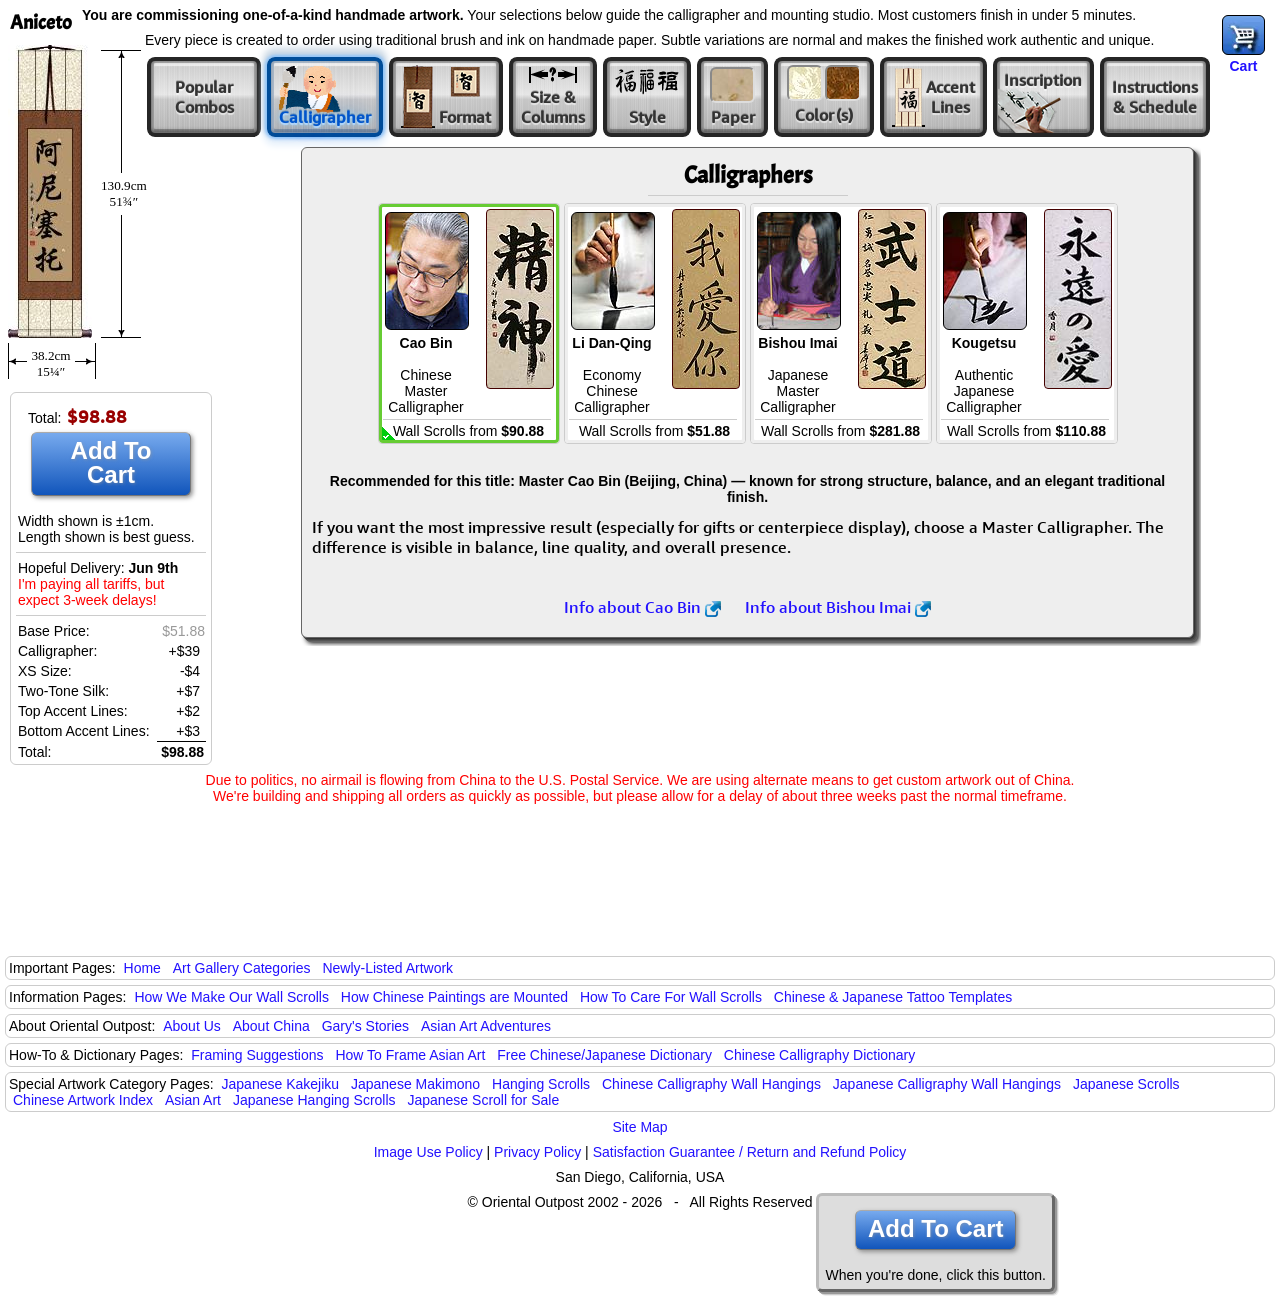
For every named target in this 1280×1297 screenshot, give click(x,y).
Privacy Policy (537, 1152)
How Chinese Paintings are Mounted (454, 997)
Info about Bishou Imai (838, 607)
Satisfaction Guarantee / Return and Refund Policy (750, 1152)
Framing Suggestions (257, 1055)
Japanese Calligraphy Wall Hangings (947, 1084)
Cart (1243, 66)
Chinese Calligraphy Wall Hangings (711, 1084)
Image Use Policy (428, 1152)
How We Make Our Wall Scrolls (231, 997)
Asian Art (193, 1100)
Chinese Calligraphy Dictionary (819, 1055)
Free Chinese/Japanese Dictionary (604, 1055)
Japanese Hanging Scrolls (314, 1100)
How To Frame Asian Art (410, 1055)
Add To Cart (111, 462)
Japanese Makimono (415, 1084)
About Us (192, 1026)
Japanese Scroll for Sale (483, 1100)
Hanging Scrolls (541, 1084)
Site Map (639, 1127)
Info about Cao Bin (642, 607)
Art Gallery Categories (242, 968)
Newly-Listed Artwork (387, 968)
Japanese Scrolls (1126, 1084)
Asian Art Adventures (486, 1026)
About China (271, 1026)
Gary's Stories (365, 1026)
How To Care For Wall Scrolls (671, 997)
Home (142, 968)
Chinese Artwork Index (83, 1100)
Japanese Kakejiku (281, 1084)
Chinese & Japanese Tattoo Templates (893, 997)
